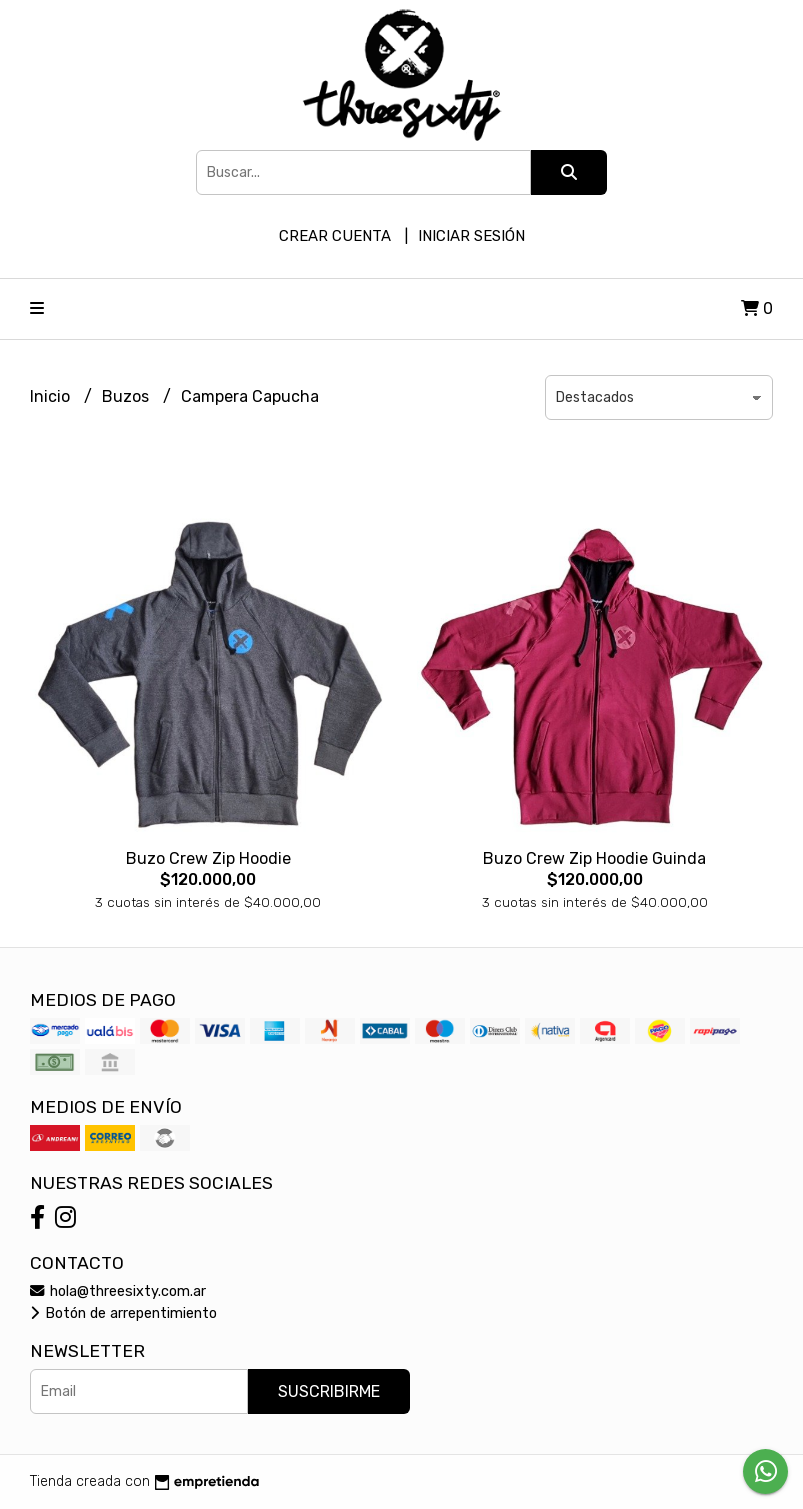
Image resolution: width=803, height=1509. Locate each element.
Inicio (52, 396)
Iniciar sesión (471, 236)
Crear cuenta (335, 236)
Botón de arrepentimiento (123, 1313)
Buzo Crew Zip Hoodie (208, 858)
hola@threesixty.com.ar (118, 1291)
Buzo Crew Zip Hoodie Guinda (594, 858)
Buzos (127, 396)
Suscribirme (329, 1391)
